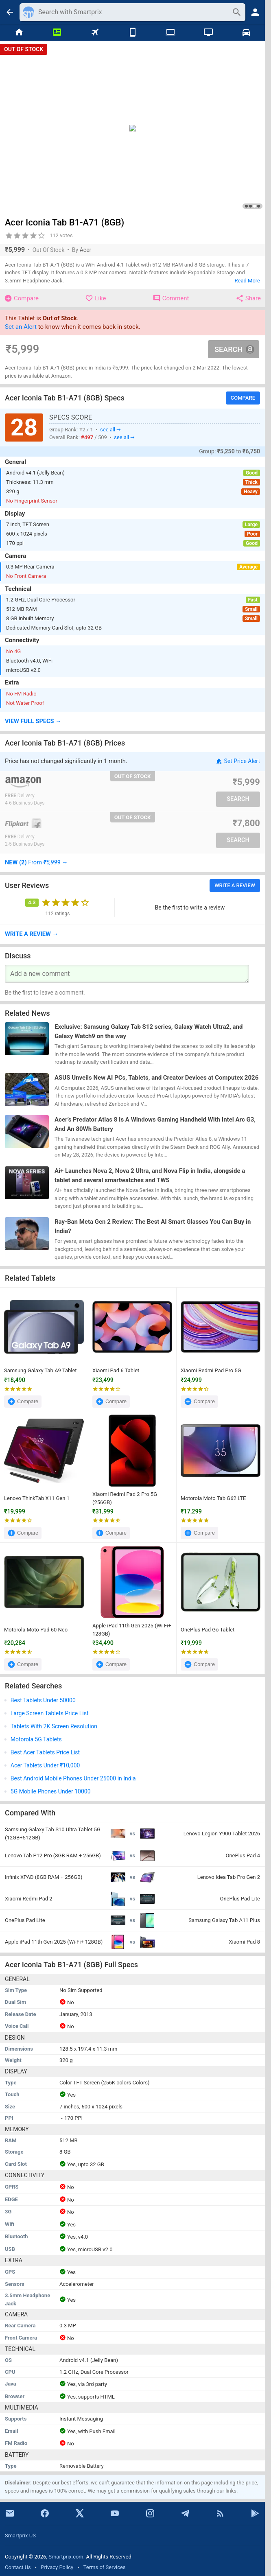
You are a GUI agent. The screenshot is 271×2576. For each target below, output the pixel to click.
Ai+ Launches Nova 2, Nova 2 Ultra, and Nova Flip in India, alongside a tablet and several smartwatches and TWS (150, 1175)
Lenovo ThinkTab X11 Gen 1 (37, 1498)
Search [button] (234, 349)
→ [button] (36, 862)
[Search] (132, 12)
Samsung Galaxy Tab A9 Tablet (40, 1371)
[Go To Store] (67, 782)
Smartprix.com (65, 2557)
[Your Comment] (127, 974)
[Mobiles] (132, 32)
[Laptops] (170, 32)
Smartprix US (20, 2535)
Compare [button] (243, 398)
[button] (132, 721)
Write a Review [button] (234, 885)
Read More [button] (247, 281)
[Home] (19, 32)
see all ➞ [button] (110, 429)
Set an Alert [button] (21, 326)
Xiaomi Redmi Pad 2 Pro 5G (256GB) (124, 1498)
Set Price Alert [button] (238, 761)
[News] (57, 32)
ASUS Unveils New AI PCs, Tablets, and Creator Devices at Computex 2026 (156, 1078)
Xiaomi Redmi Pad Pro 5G (211, 1371)
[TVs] (208, 32)
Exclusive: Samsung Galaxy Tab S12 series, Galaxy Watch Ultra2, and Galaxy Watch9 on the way (149, 1031)
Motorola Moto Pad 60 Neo (36, 1630)
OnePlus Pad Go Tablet (207, 1630)
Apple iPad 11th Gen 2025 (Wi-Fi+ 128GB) (131, 1630)
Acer (86, 250)
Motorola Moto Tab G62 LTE (213, 1498)
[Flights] (95, 32)
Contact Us (18, 2567)
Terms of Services (104, 2567)
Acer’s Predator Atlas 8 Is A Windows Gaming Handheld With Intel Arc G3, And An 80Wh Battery (155, 1124)
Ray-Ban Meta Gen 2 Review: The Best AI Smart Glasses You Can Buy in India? (153, 1226)
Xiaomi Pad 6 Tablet (115, 1371)
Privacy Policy (57, 2567)
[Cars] (246, 32)
